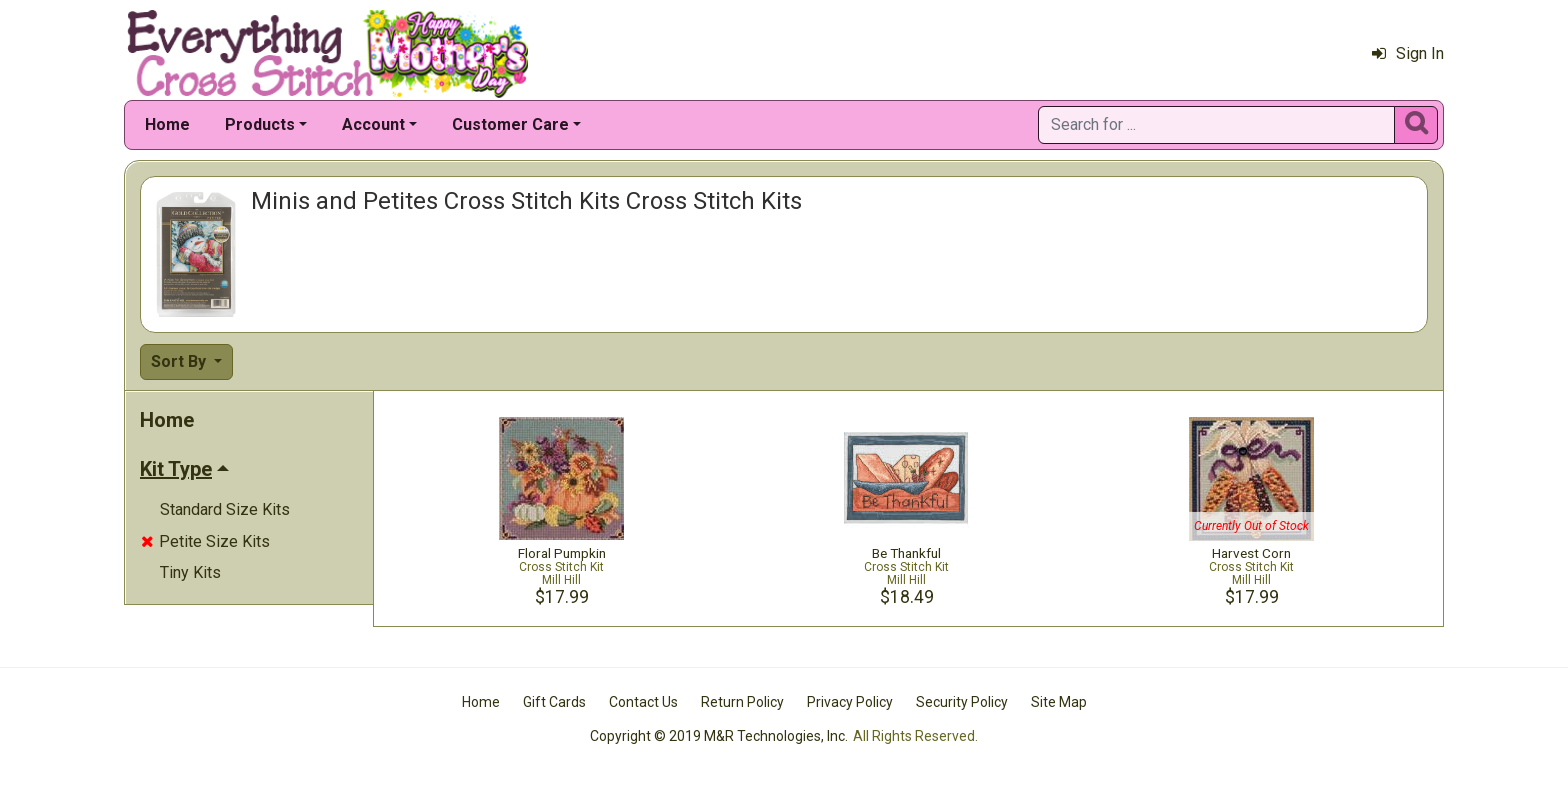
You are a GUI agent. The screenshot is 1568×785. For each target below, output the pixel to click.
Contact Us (643, 702)
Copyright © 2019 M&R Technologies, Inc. (719, 736)
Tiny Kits (190, 572)
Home (167, 124)
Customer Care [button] (510, 124)
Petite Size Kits (205, 541)
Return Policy (742, 702)
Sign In (1408, 53)
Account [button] (373, 124)
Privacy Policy (850, 702)
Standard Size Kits (225, 509)
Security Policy (962, 702)
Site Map (1059, 702)
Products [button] (260, 124)
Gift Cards (554, 702)
